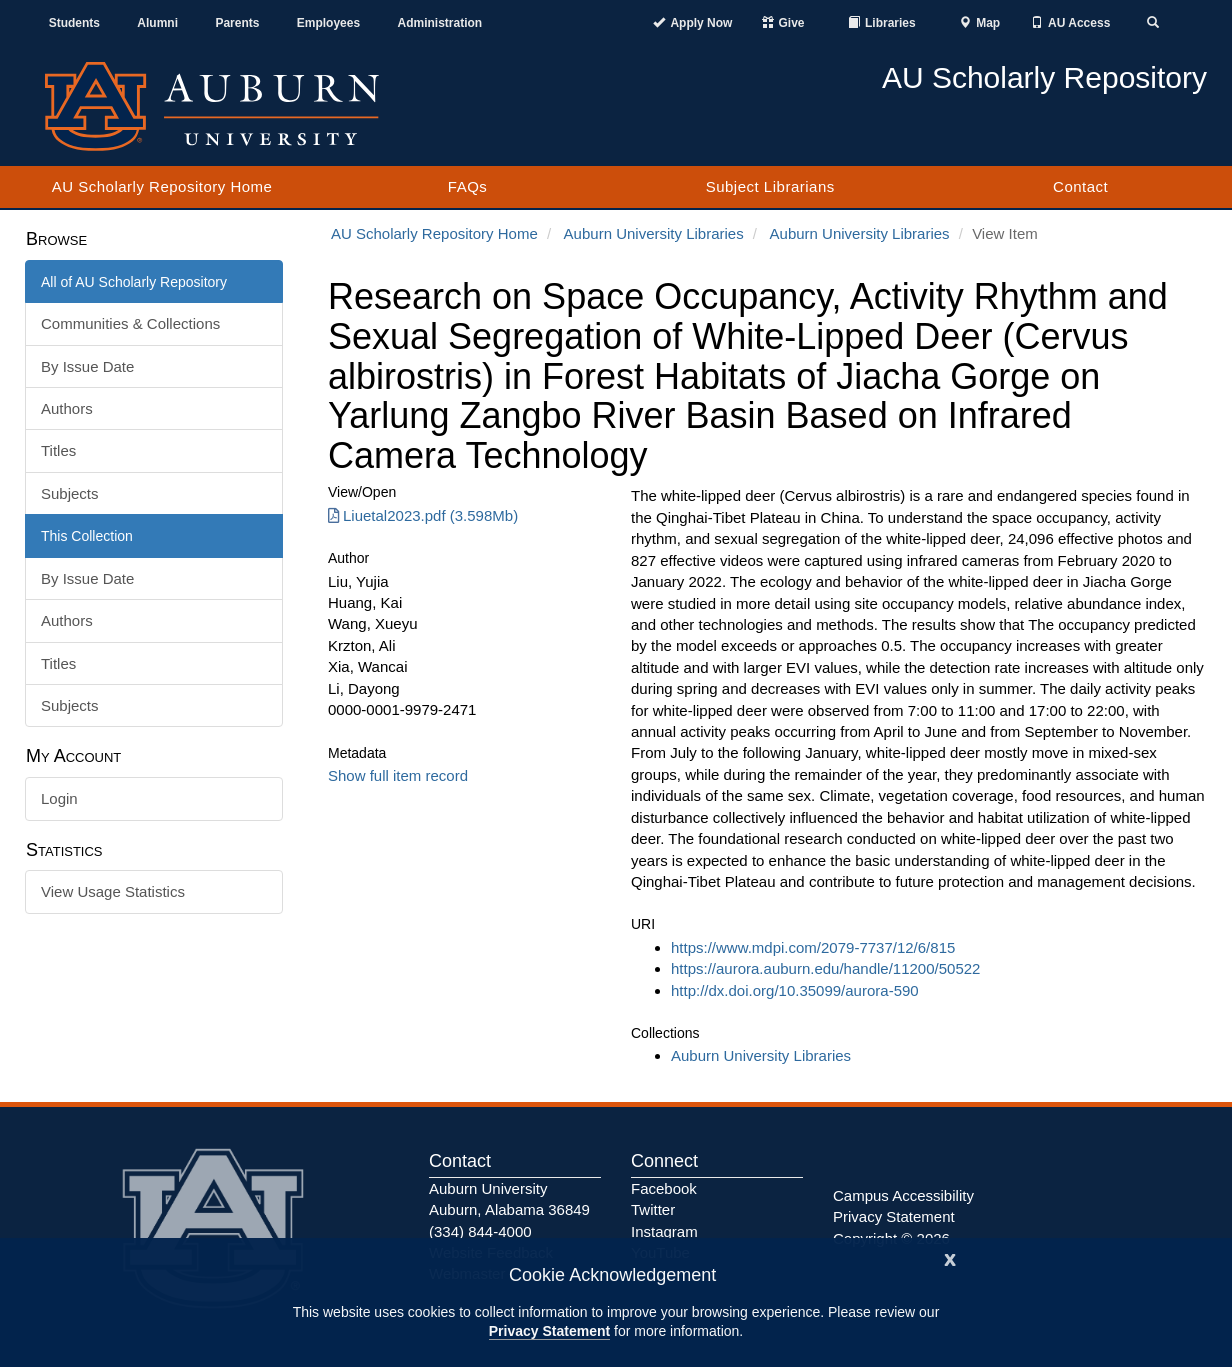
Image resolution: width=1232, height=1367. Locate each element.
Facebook (664, 1188)
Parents (237, 23)
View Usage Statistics (113, 891)
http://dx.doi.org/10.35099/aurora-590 (795, 990)
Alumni (157, 23)
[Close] (950, 1257)
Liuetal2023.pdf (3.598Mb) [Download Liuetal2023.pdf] (423, 515)
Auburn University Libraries (654, 233)
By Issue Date (87, 366)
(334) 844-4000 (480, 1231)
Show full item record (398, 775)
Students (74, 23)
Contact (1080, 186)
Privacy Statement (549, 1331)
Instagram (664, 1231)
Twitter (653, 1209)
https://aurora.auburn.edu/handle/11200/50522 (825, 968)
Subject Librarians (770, 186)
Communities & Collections (130, 323)
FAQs (468, 186)
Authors (67, 408)
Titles (58, 450)
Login (59, 798)
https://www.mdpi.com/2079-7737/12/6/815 (813, 947)
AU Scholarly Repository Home (162, 186)
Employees (328, 23)
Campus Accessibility (903, 1195)
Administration (439, 23)
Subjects (70, 493)
